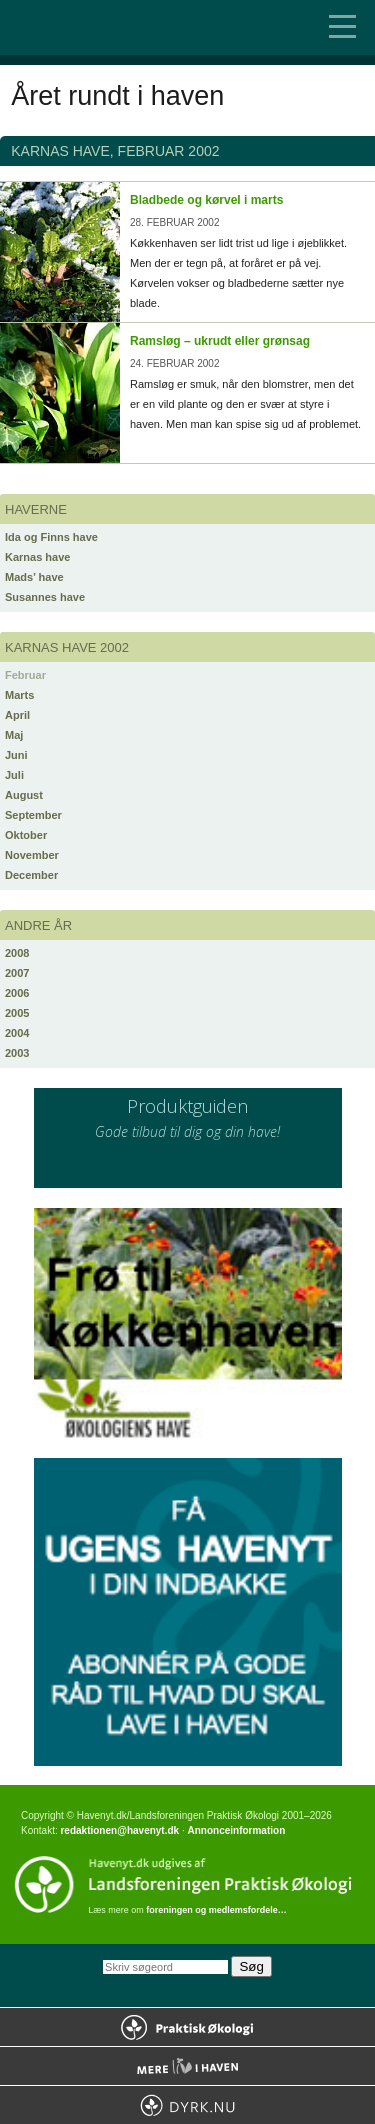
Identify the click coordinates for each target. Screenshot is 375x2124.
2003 (17, 1053)
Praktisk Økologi (187, 2027)
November (32, 855)
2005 (17, 1013)
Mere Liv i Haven (187, 2066)
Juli (14, 775)
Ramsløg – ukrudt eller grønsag (220, 341)
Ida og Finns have (51, 537)
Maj (14, 735)
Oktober (26, 835)
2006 (17, 993)
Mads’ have (34, 577)
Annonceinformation (236, 1830)
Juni (16, 755)
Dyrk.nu (187, 2105)
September (33, 815)
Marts (19, 695)
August (24, 795)
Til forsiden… (100, 27)
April (17, 715)
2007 (17, 973)
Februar (25, 675)
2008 (17, 953)
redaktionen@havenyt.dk (119, 1830)
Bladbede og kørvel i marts (206, 200)
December (31, 875)
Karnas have (37, 557)
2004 (17, 1033)
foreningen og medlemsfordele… (216, 1910)
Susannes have (45, 597)
